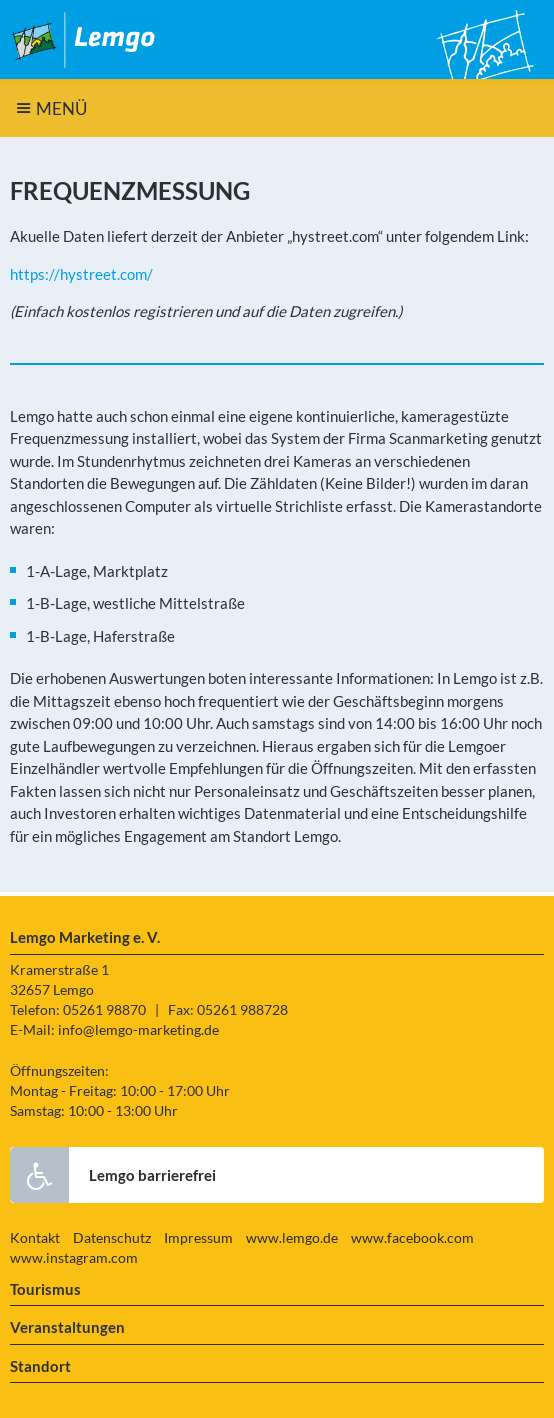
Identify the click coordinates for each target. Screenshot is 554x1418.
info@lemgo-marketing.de (138, 1030)
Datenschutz (112, 1238)
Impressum (198, 1238)
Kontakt (35, 1238)
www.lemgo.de (292, 1238)
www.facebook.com (412, 1238)
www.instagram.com (74, 1258)
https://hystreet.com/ (81, 274)
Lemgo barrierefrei (113, 1175)
